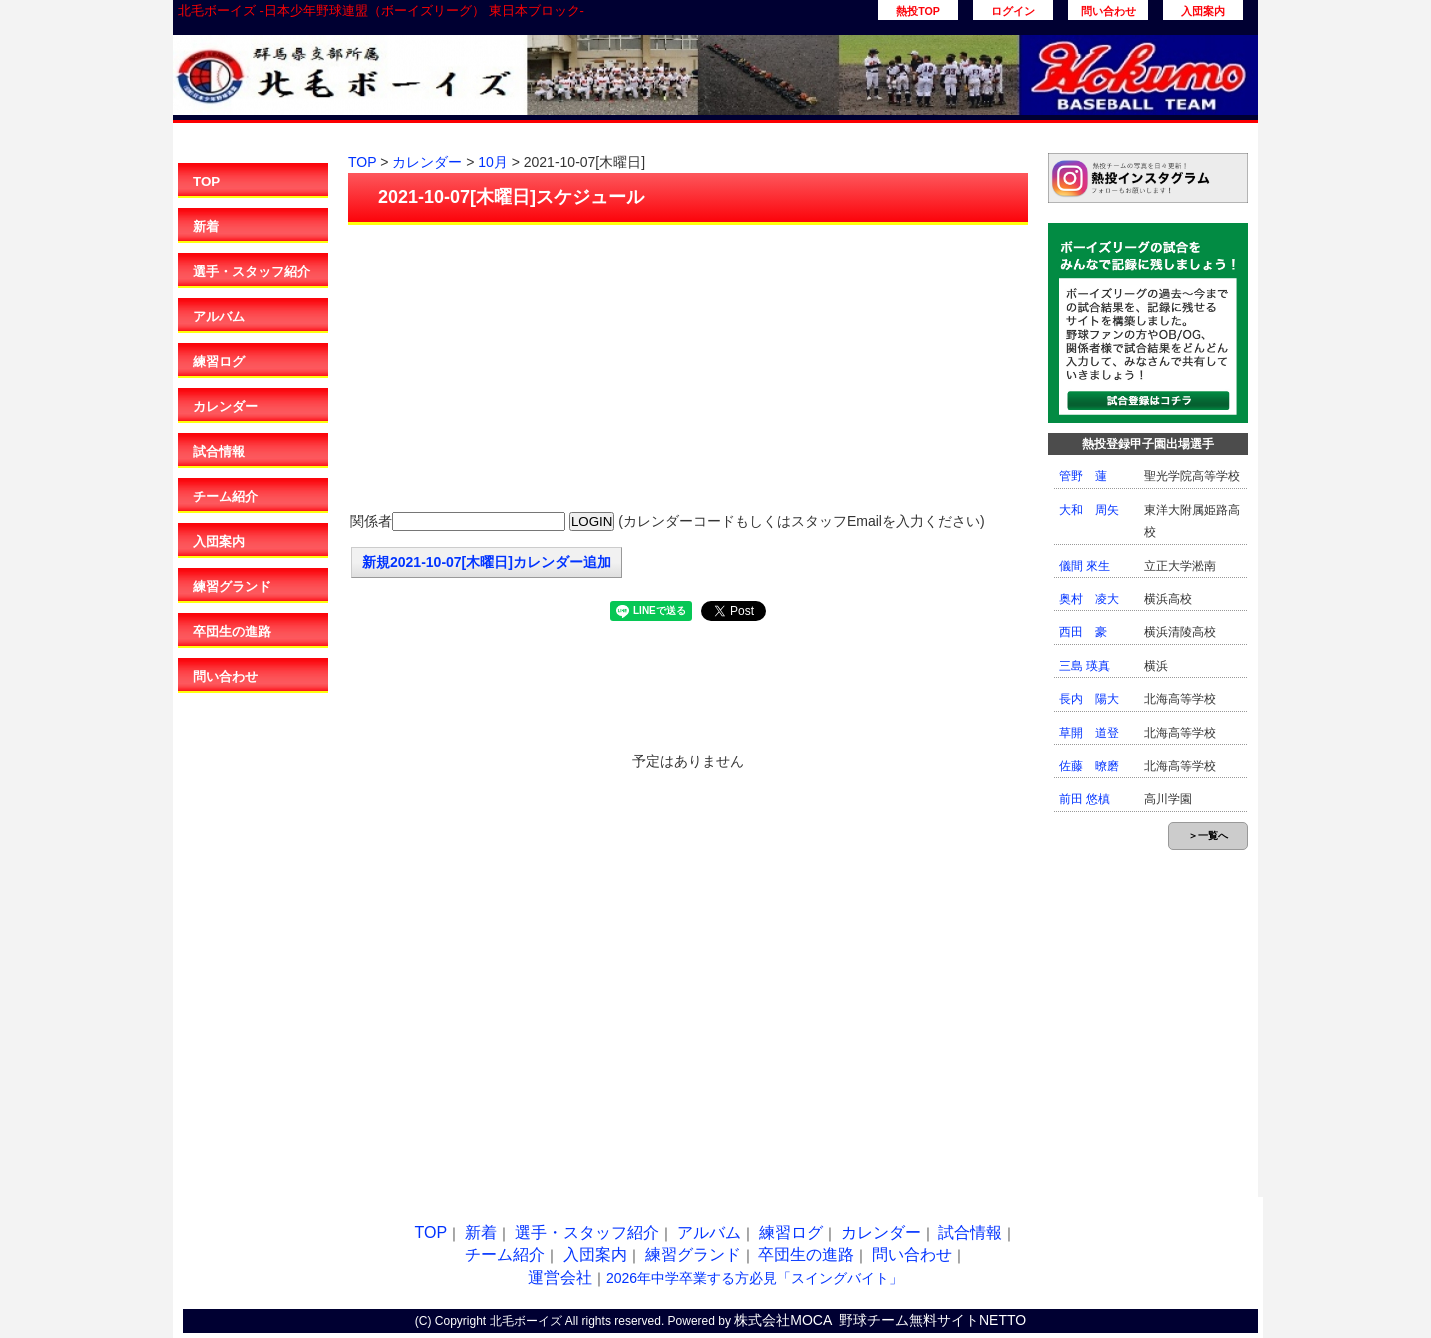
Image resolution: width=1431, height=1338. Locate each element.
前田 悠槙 (1084, 799)
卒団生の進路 (232, 631)
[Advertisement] (688, 370)
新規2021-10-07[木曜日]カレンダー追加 (486, 562)
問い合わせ (1108, 11)
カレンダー (225, 406)
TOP (206, 181)
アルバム (219, 316)
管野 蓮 (1083, 476)
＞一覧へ (1208, 835)
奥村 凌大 (1089, 599)
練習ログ (219, 361)
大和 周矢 (1089, 510)
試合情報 (219, 451)
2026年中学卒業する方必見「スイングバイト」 (754, 1278)
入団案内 (1203, 11)
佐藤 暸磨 (1089, 766)
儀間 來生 (1084, 566)
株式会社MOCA (783, 1320)
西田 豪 (1083, 632)
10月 (493, 162)
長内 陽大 (1089, 699)
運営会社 (560, 1277)
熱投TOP (918, 11)
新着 (206, 226)
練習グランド (232, 586)
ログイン (1013, 11)
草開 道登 (1089, 733)
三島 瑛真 (1084, 666)
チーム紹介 (225, 496)
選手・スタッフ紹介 (251, 271)
